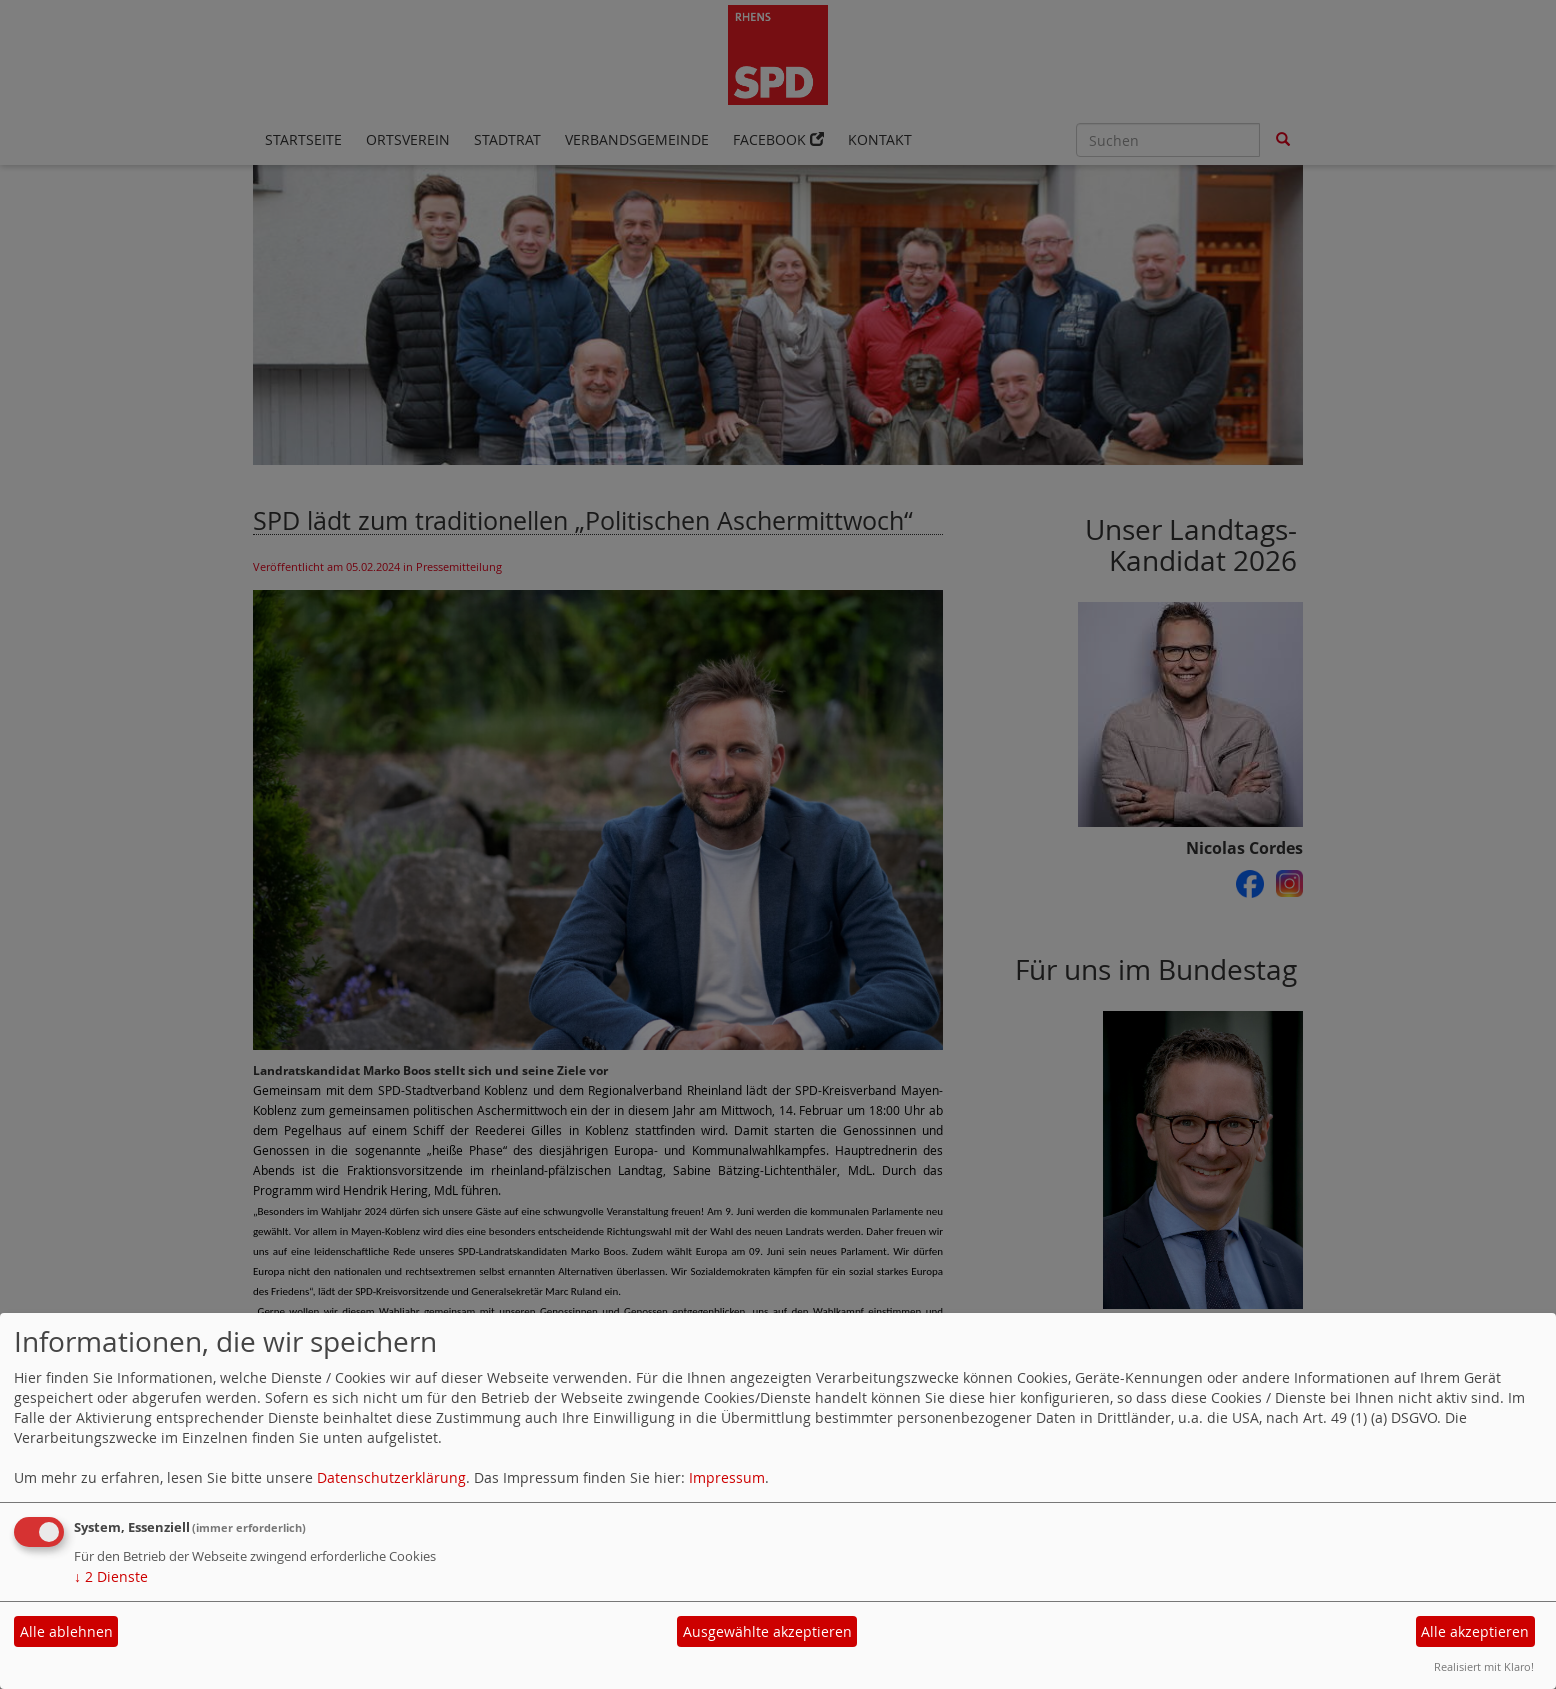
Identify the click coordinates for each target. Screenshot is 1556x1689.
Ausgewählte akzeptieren (767, 1631)
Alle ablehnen (66, 1631)
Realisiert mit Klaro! (1484, 1666)
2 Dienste (111, 1576)
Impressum (727, 1477)
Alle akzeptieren (1475, 1631)
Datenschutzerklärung (391, 1477)
